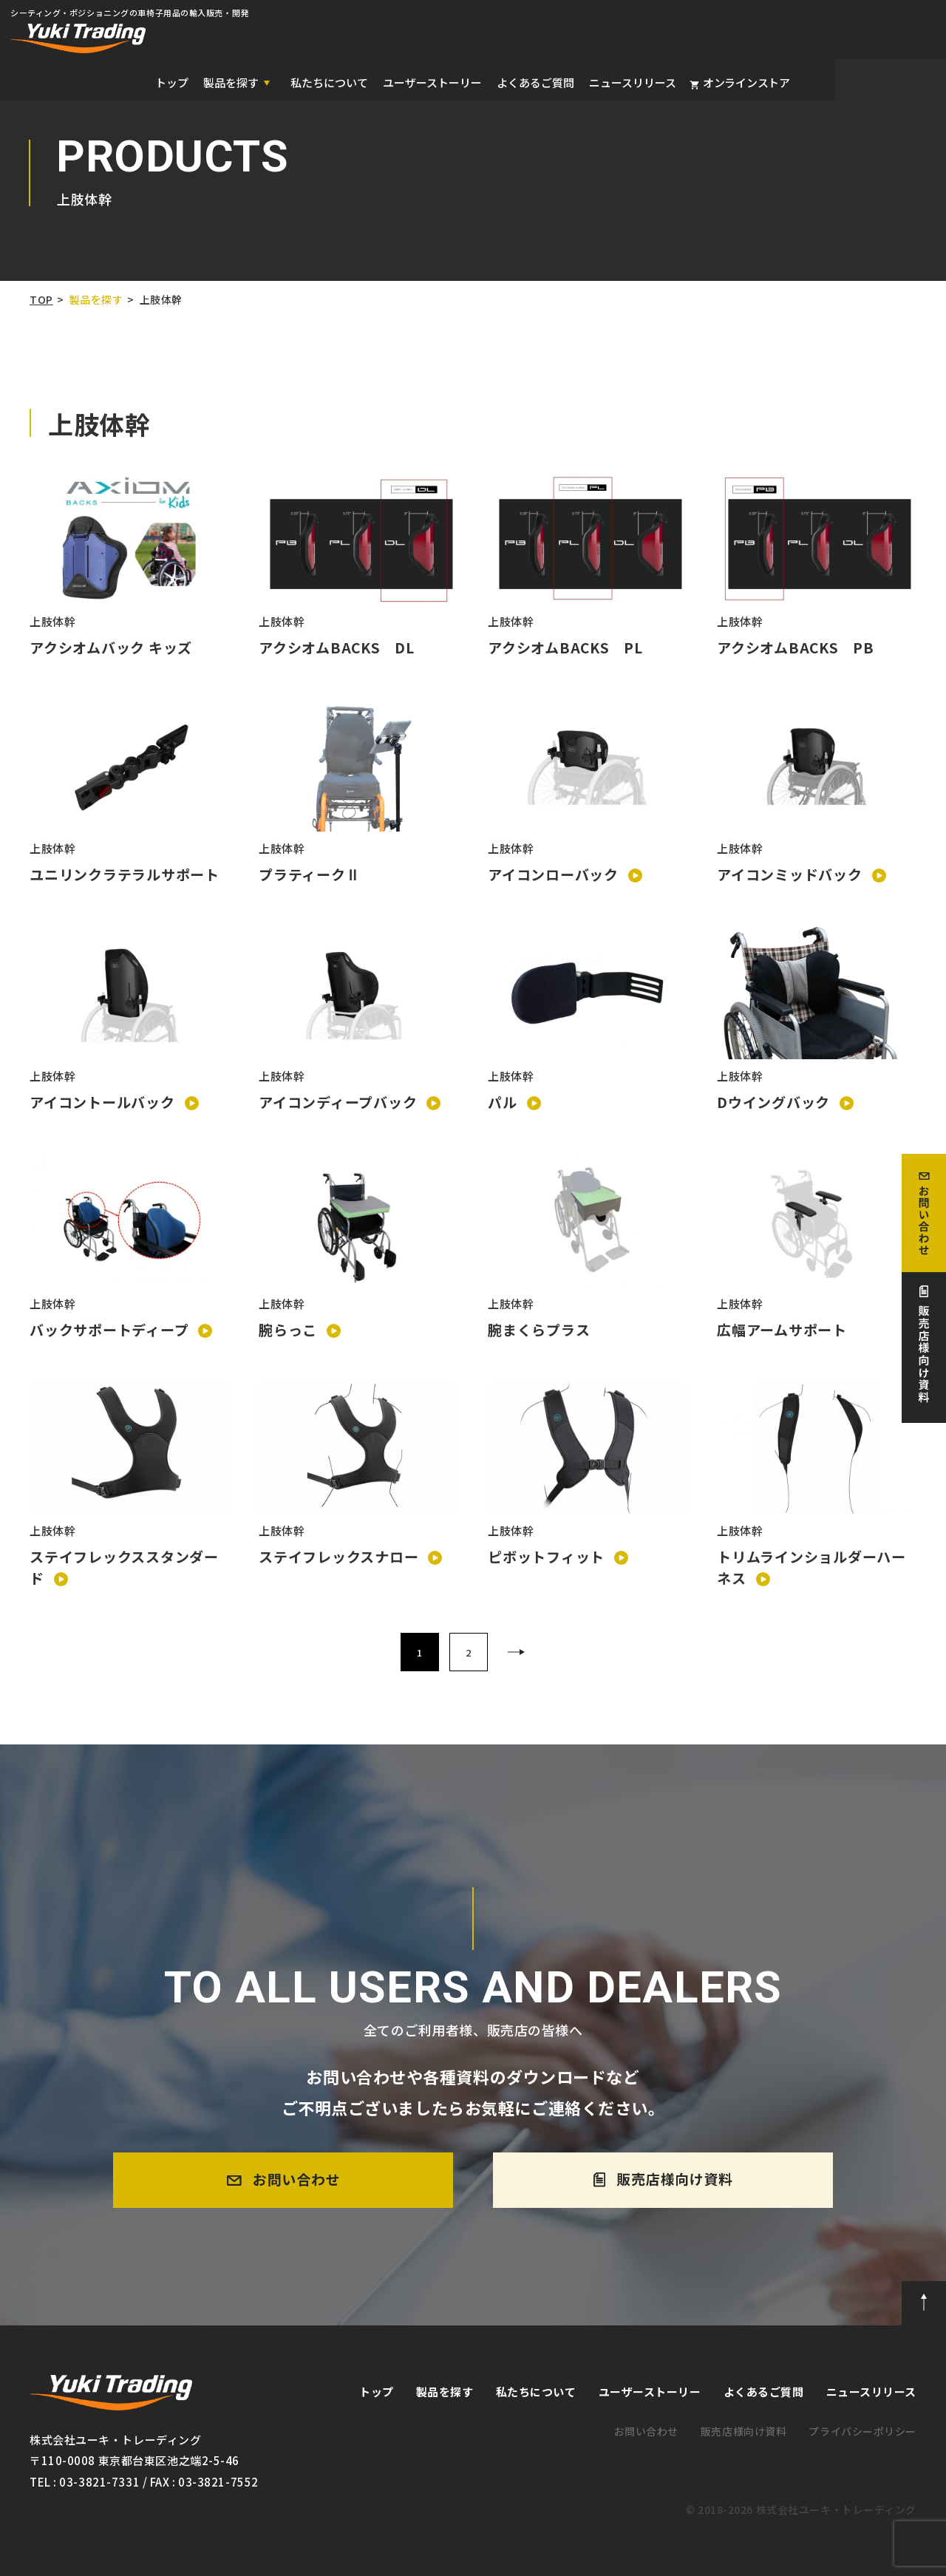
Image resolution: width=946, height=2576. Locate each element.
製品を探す (96, 299)
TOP (41, 299)
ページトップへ (924, 2303)
